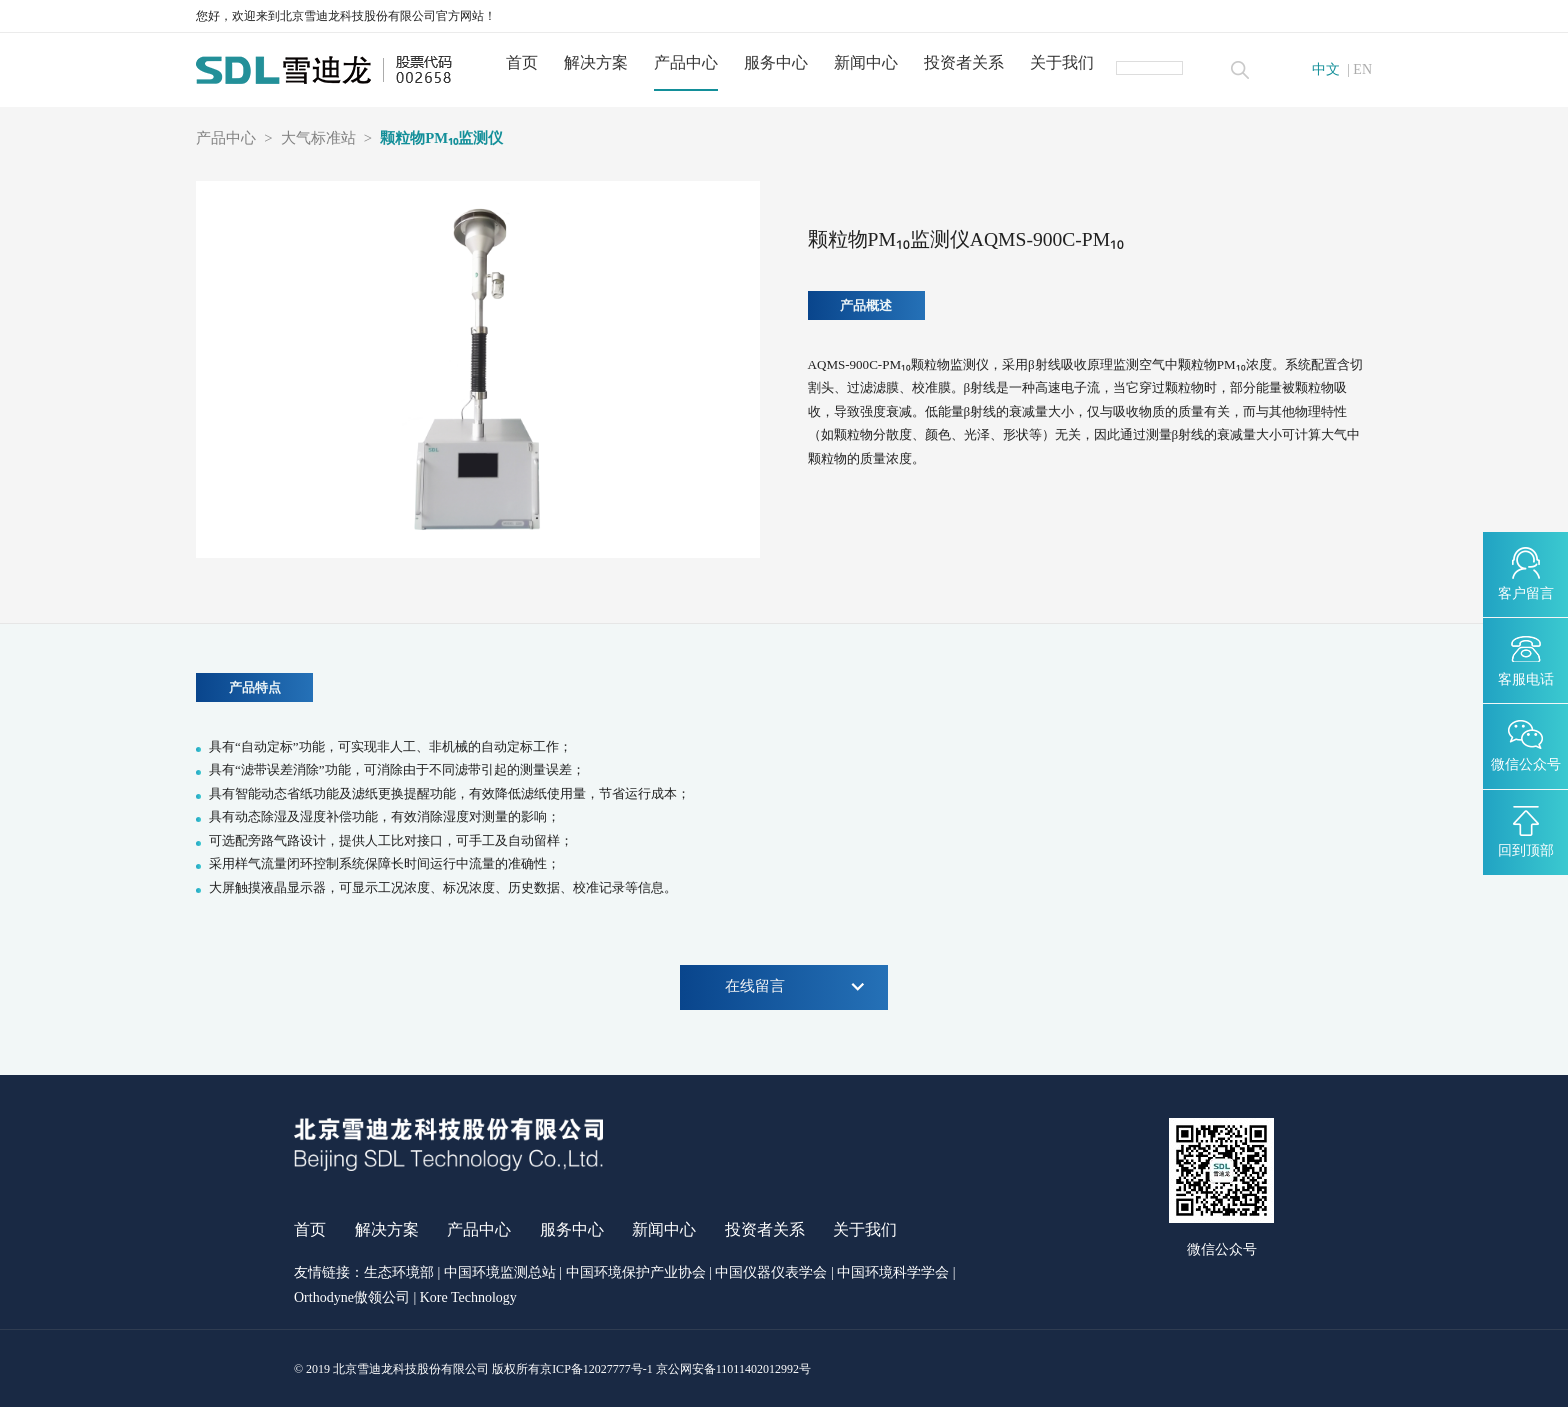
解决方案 (598, 62)
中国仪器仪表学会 (771, 1273)
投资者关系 (966, 62)
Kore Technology (468, 1298)
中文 (1326, 70)
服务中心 (778, 62)
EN (1362, 70)
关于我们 (1064, 62)
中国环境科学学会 (893, 1273)
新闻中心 (868, 62)
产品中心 (688, 62)
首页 (524, 62)
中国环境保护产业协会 (636, 1273)
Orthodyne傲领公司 (352, 1298)
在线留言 (794, 986)
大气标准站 (318, 138)
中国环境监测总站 (500, 1273)
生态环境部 (399, 1273)
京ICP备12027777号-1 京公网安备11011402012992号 (675, 1369)
